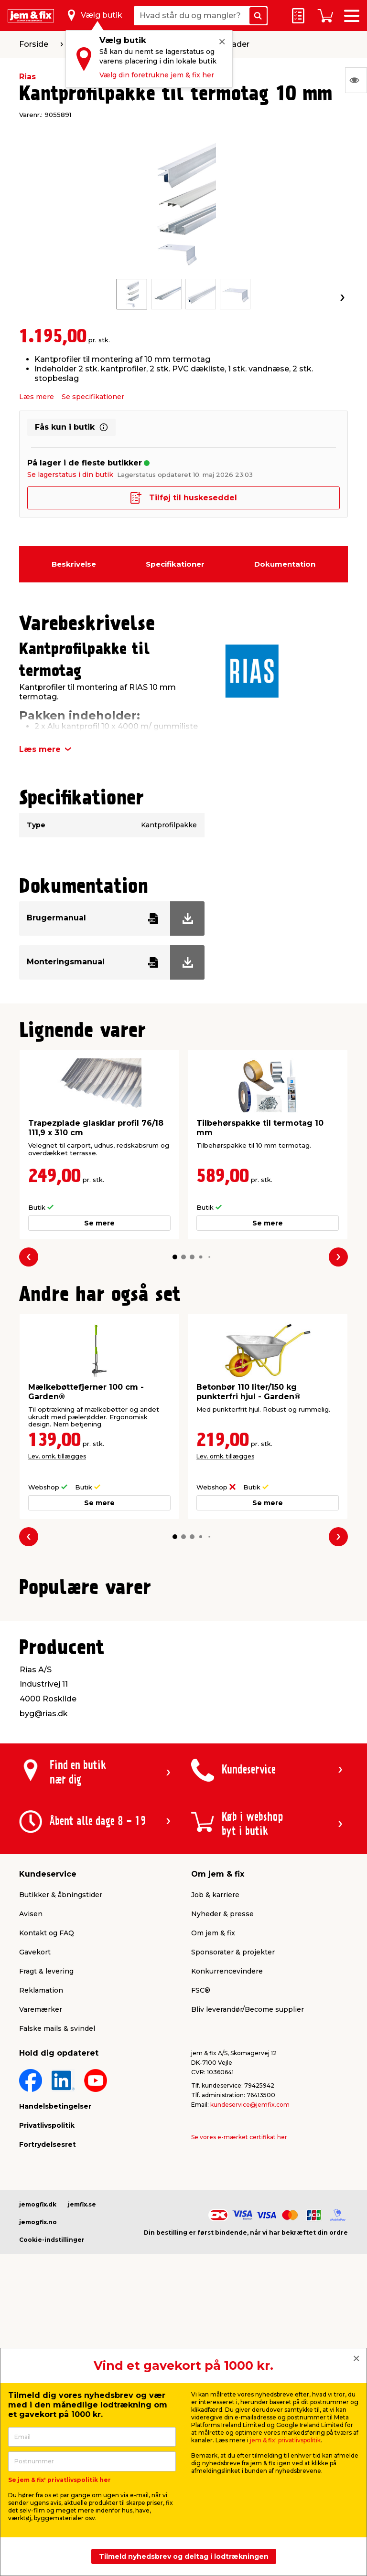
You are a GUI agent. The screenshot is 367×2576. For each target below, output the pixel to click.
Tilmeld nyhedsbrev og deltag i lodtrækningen (184, 2556)
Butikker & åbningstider (60, 2136)
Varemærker (40, 2250)
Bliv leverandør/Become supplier (247, 2250)
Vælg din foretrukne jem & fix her (156, 75)
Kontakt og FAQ (46, 2174)
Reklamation (41, 2231)
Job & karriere (215, 2136)
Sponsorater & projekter (233, 2193)
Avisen (31, 2155)
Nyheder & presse (222, 2155)
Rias (27, 76)
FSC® (200, 2231)
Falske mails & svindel (57, 2269)
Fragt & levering (46, 2212)
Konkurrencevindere (227, 2212)
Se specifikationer (93, 396)
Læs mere (36, 396)
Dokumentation (284, 564)
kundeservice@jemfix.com (250, 2345)
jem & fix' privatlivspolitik (285, 2440)
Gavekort (35, 2193)
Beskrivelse (74, 564)
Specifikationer (175, 564)
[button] (175, 1257)
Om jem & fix (213, 2174)
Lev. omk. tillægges (57, 1456)
